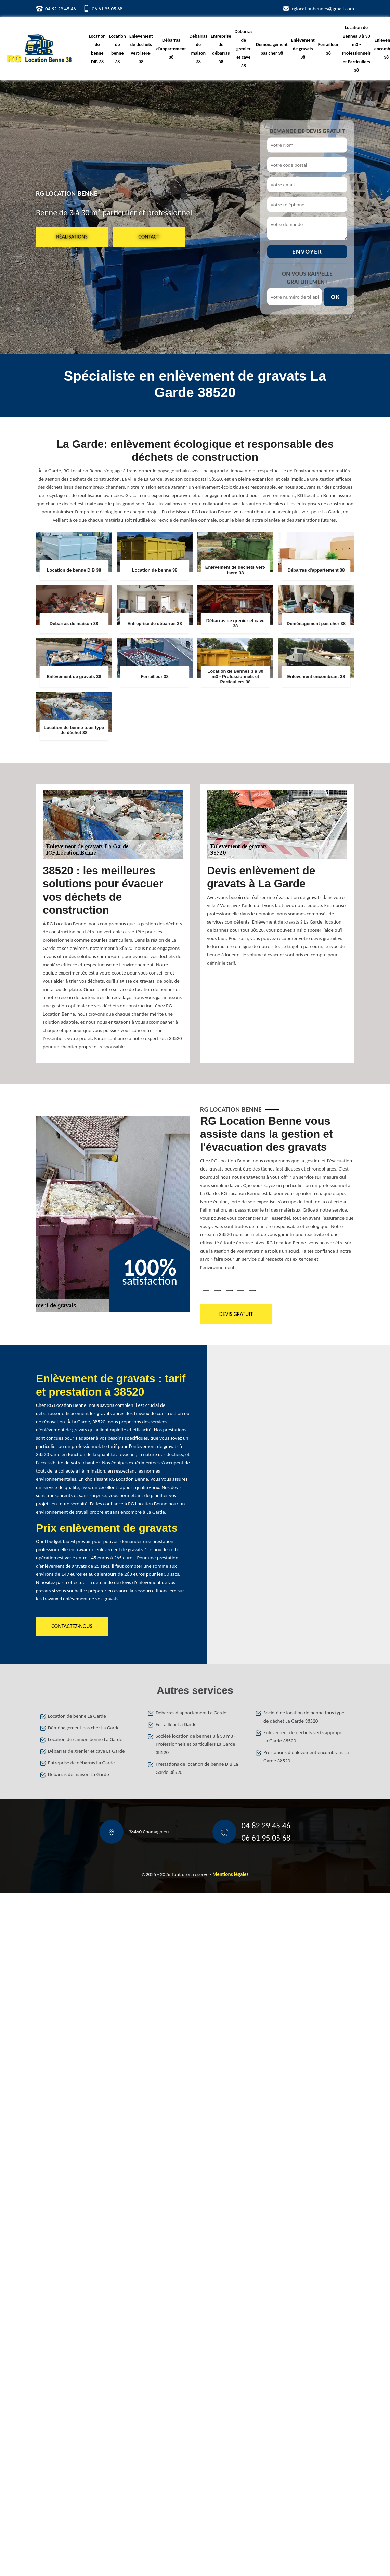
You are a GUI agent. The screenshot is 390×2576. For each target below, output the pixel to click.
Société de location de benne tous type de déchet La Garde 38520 (303, 1717)
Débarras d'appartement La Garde (191, 1713)
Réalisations (72, 236)
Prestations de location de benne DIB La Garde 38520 (197, 1768)
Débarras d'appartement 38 (171, 48)
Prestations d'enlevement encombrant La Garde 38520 (306, 1756)
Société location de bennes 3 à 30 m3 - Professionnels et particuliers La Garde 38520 (196, 1744)
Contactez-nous (71, 1626)
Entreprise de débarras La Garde (81, 1763)
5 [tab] (252, 1290)
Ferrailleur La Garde (176, 1724)
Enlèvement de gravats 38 (303, 48)
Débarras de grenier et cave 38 (243, 49)
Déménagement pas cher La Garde (84, 1728)
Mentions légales (230, 1874)
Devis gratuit (236, 1314)
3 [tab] (229, 1290)
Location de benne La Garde (77, 1716)
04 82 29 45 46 (60, 8)
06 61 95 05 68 (107, 8)
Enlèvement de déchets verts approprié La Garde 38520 (304, 1736)
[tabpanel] (277, 1195)
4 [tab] (240, 1290)
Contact (148, 236)
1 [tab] (206, 1290)
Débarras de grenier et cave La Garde (86, 1751)
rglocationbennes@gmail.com (323, 8)
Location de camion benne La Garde (85, 1739)
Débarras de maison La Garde (78, 1774)
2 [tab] (217, 1290)
